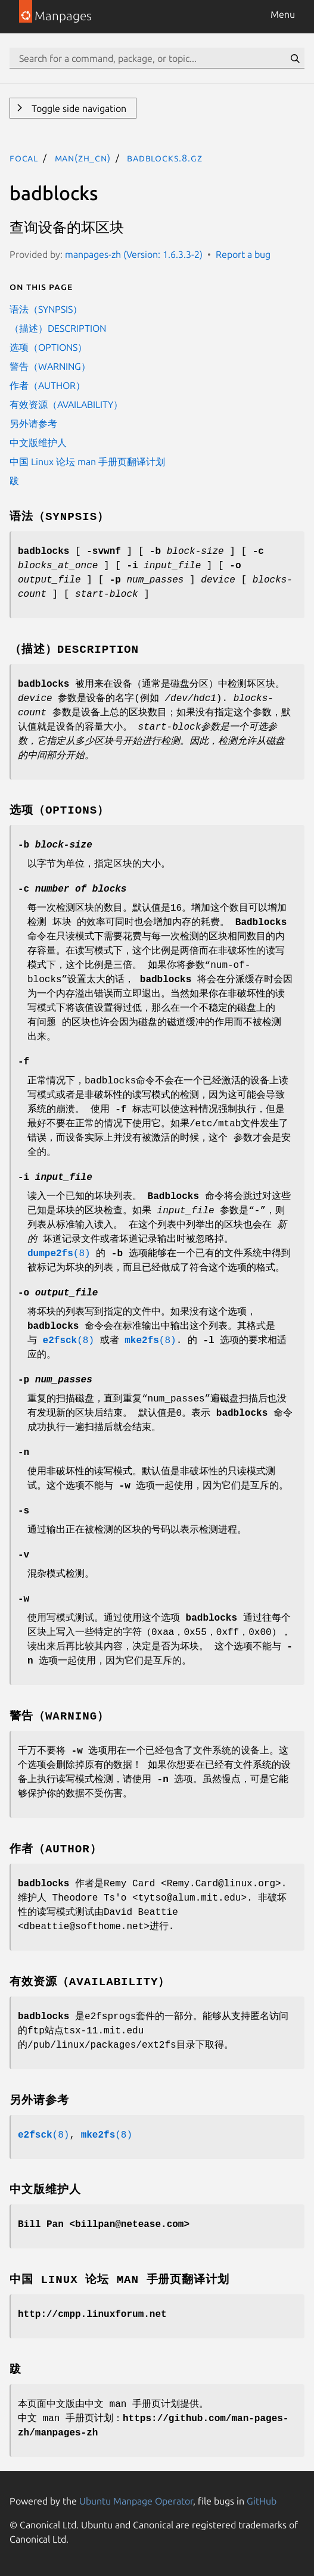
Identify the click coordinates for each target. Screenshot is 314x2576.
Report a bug (243, 254)
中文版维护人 (38, 442)
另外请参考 (33, 423)
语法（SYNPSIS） (46, 309)
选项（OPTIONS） (48, 347)
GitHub (261, 2501)
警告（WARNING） (50, 366)
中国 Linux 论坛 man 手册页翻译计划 (87, 461)
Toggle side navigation (77, 108)
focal (24, 157)
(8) (59, 1253)
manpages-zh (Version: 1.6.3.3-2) (134, 254)
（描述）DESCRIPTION (58, 328)
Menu (283, 14)
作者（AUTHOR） (47, 385)
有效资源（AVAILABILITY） (66, 404)
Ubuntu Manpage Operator (136, 2501)
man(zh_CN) (83, 157)
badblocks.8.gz (164, 157)
